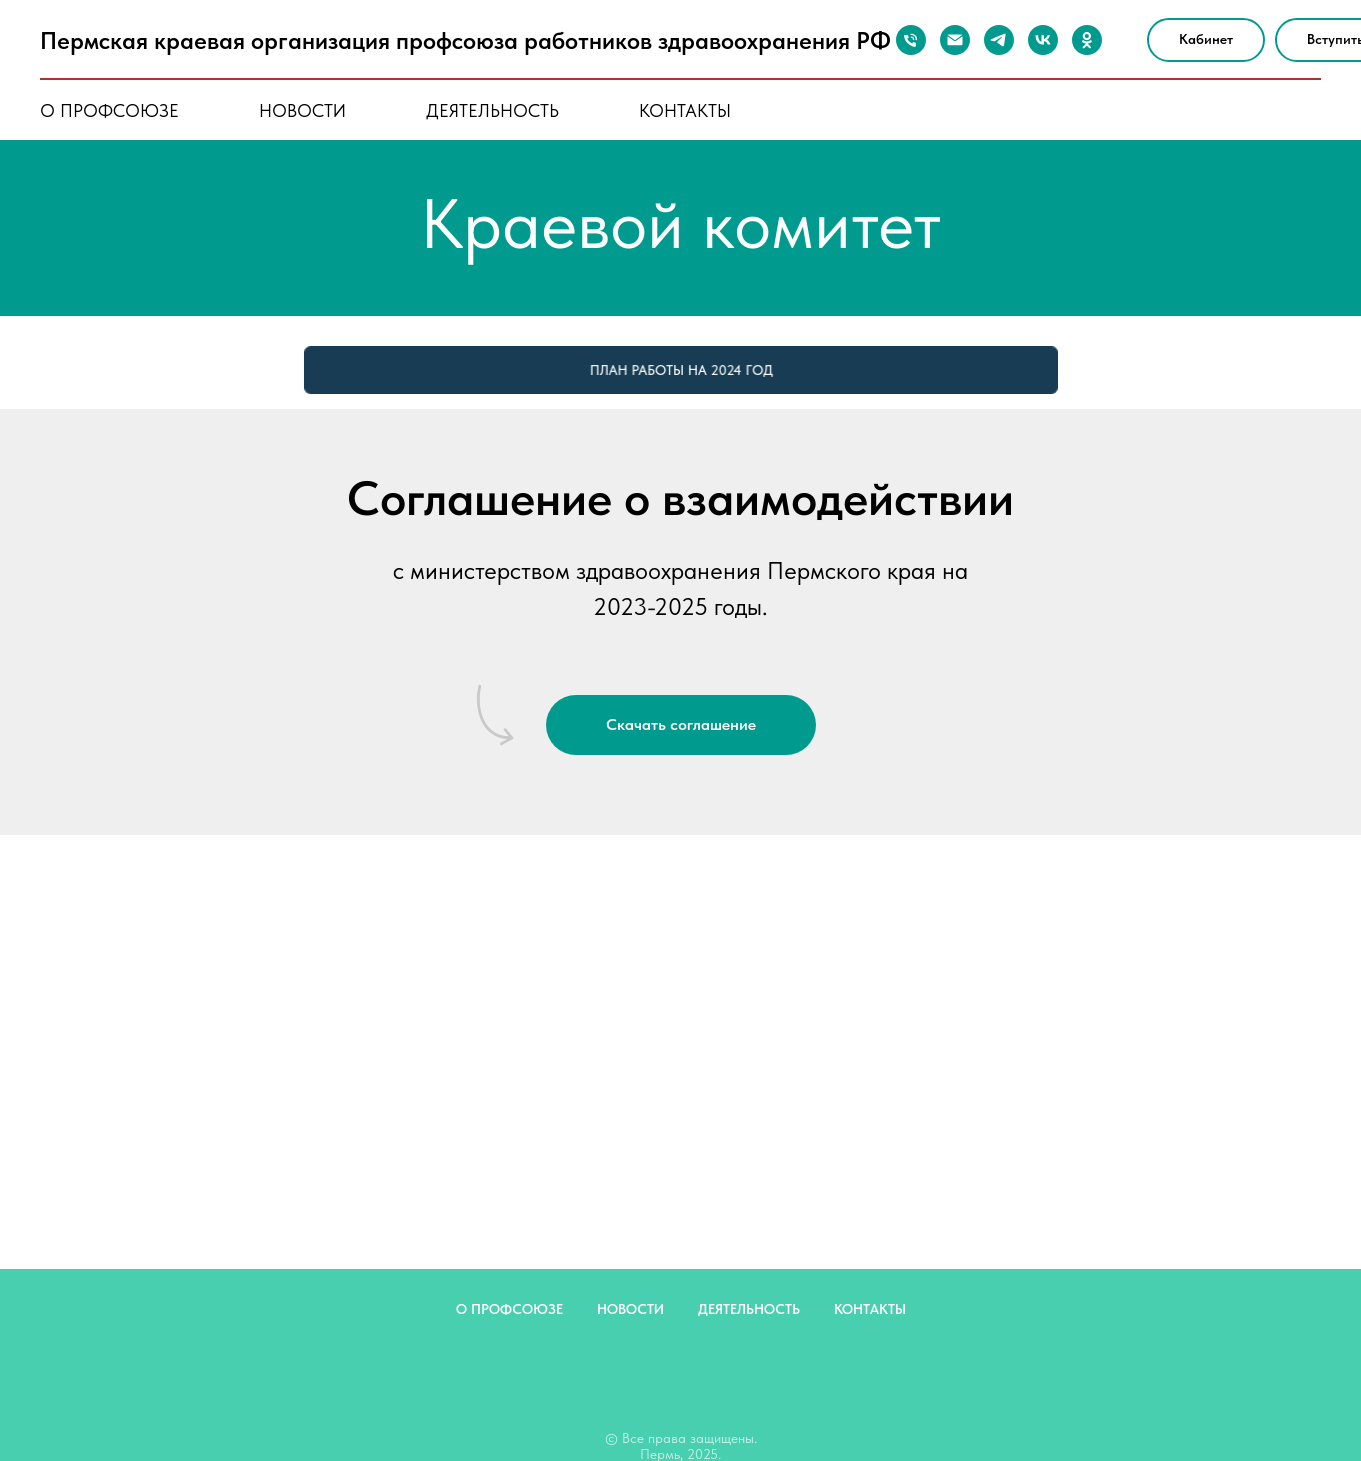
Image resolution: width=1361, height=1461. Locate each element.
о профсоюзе (109, 110)
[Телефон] (911, 40)
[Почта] (955, 40)
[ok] (1087, 40)
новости (302, 110)
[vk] (1043, 40)
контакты (685, 110)
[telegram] (999, 40)
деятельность (492, 110)
